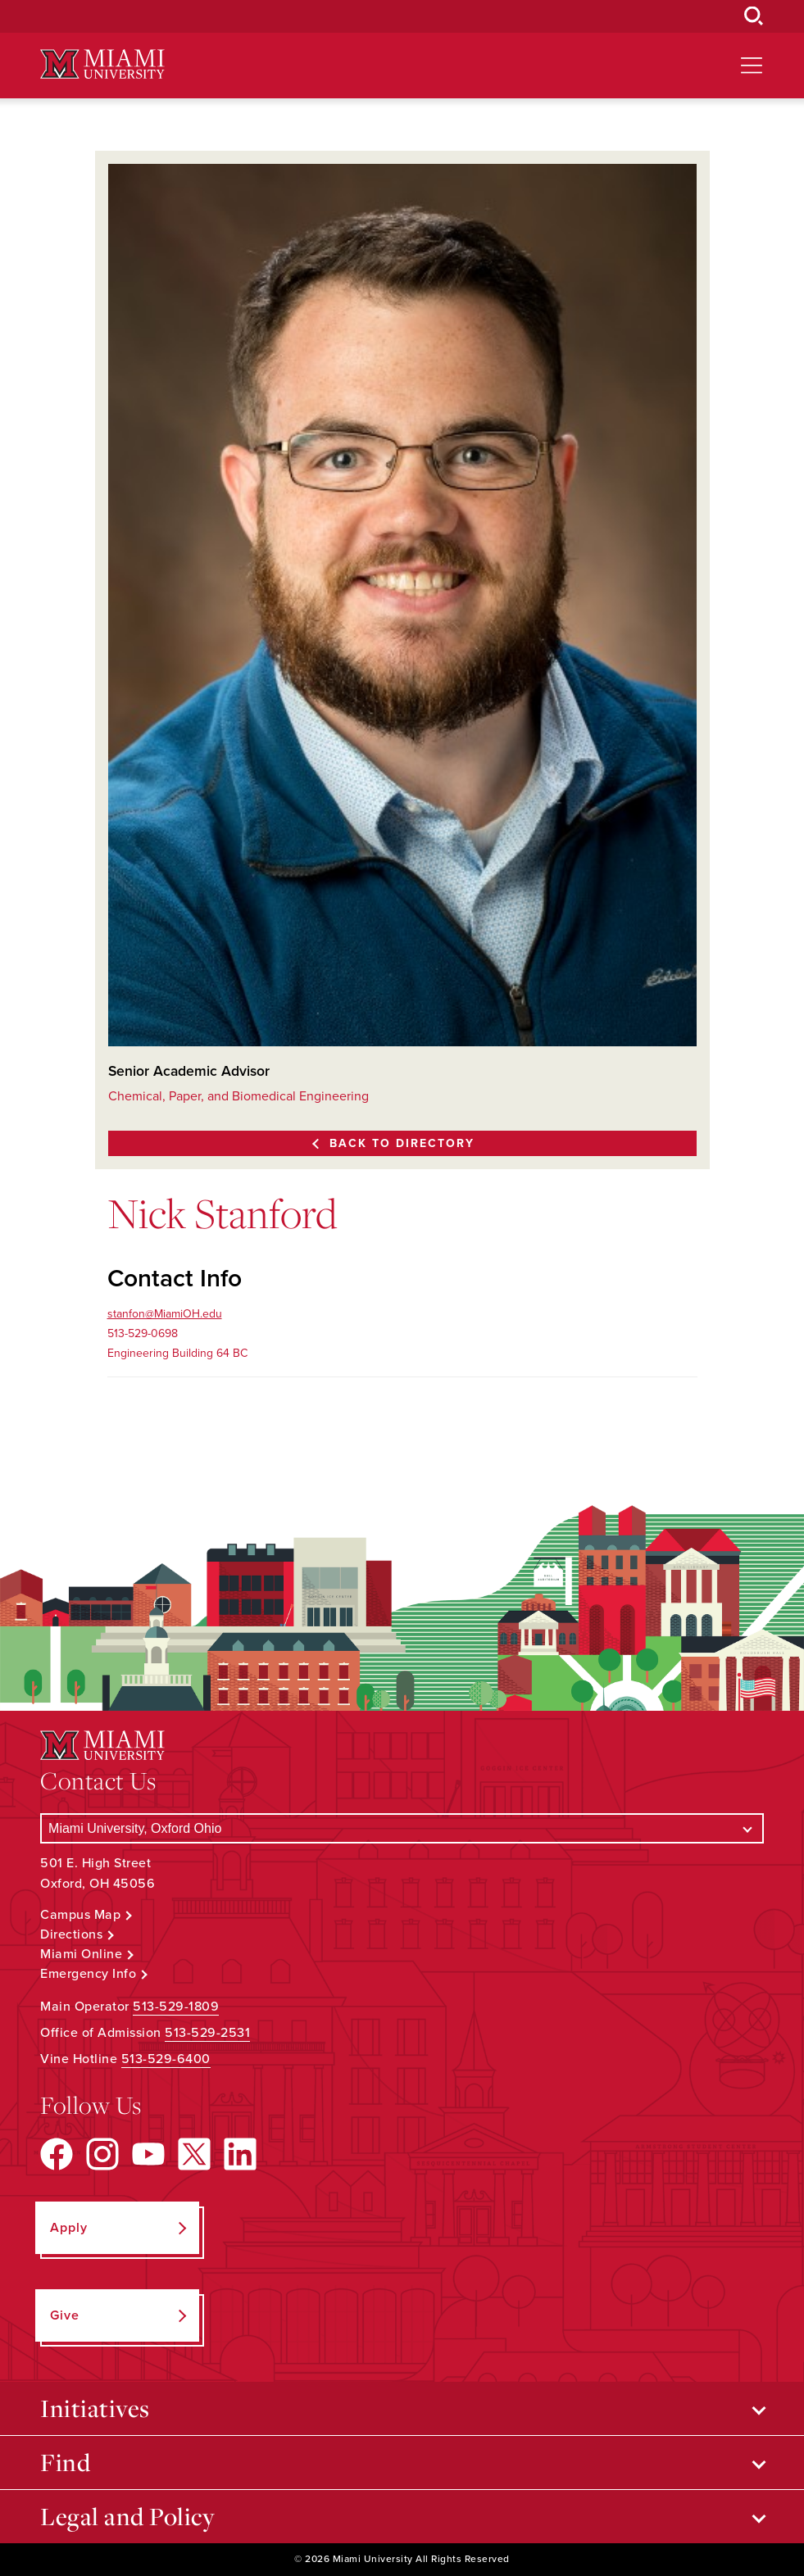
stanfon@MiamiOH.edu (164, 1314)
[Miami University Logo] (102, 64)
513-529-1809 (176, 2006)
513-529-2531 (207, 2033)
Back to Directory (402, 1143)
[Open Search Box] (754, 16)
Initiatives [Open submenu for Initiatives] (95, 2408)
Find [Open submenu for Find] (65, 2462)
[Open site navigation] (751, 65)
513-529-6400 (166, 2059)
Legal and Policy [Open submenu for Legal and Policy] (127, 2516)
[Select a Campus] (402, 1828)
